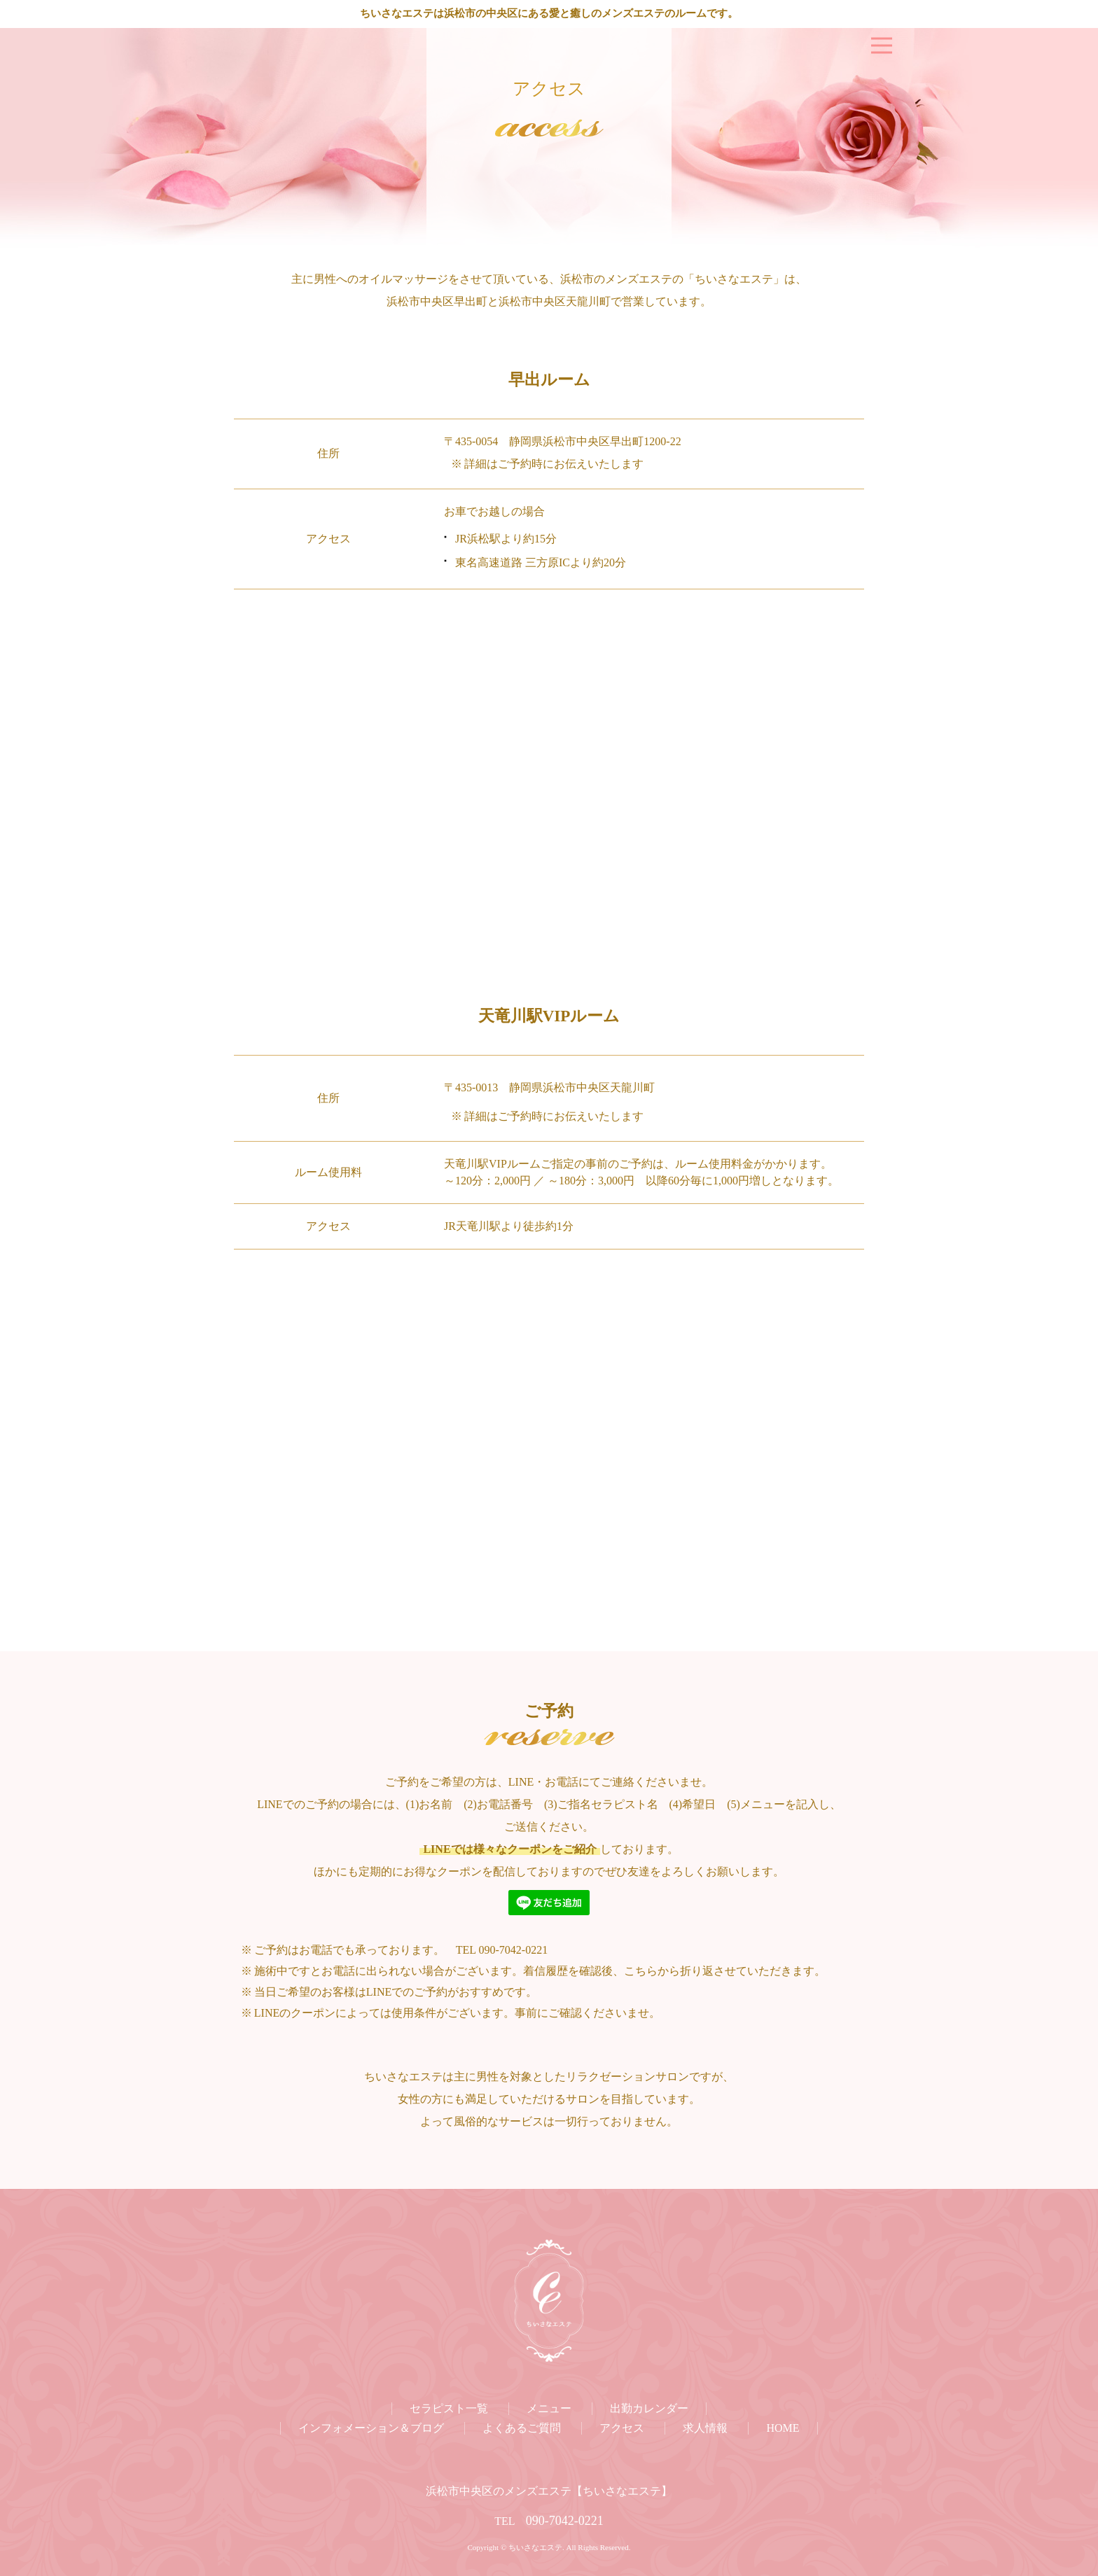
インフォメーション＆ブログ (371, 2428)
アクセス (621, 2428)
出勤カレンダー (649, 2408)
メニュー (549, 2408)
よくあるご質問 (521, 2428)
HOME (782, 2428)
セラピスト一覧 (449, 2408)
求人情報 (705, 2428)
